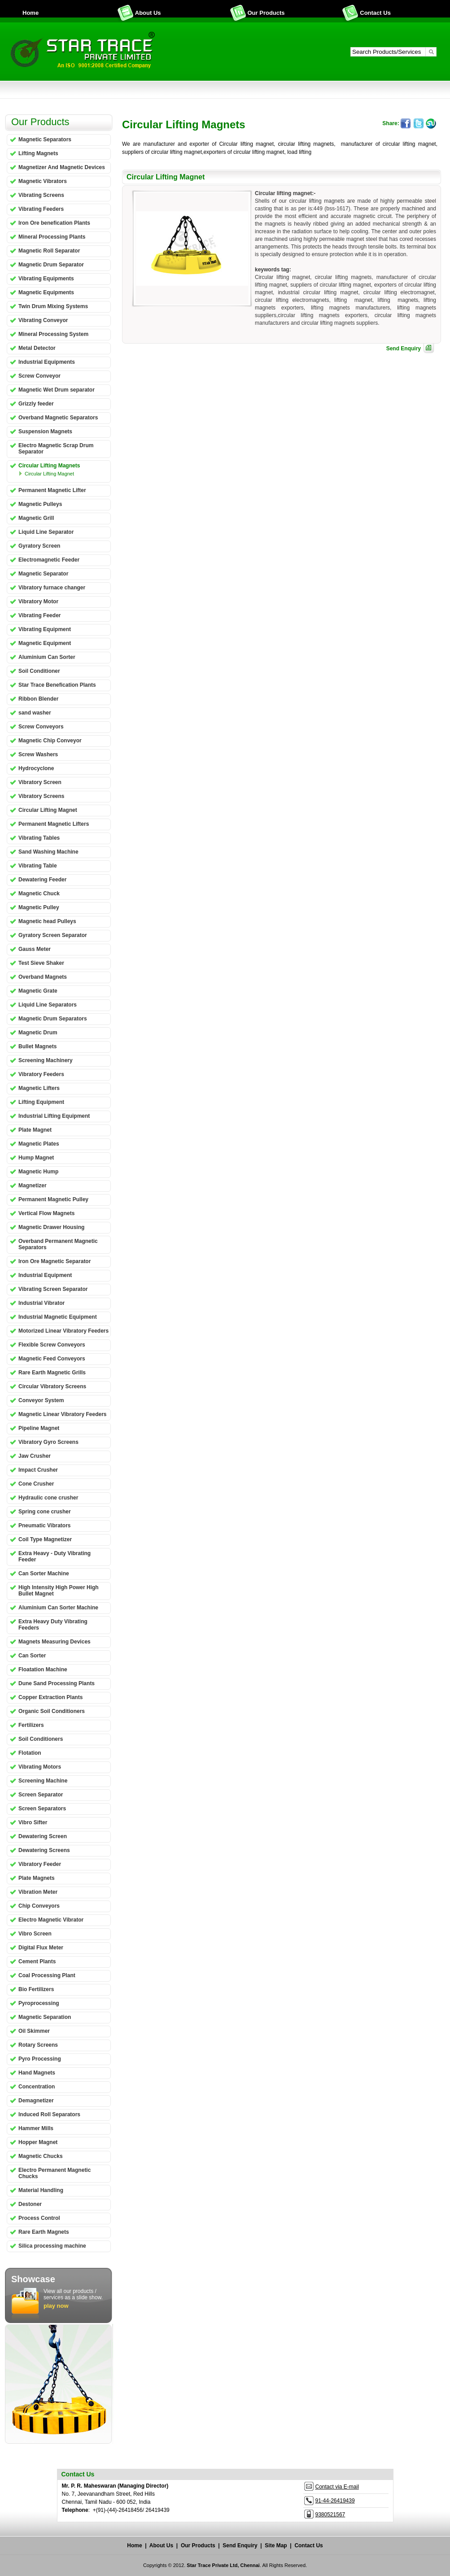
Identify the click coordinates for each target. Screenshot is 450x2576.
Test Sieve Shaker (41, 963)
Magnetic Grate (37, 991)
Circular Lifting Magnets (49, 465)
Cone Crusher (36, 1484)
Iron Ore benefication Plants (54, 223)
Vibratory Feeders (41, 1074)
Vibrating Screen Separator (53, 1289)
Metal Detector (37, 348)
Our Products (266, 12)
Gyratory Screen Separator (52, 935)
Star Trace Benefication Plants (57, 685)
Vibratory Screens (41, 796)
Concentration (36, 2086)
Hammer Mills (35, 2128)
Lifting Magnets (38, 153)
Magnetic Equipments (46, 292)
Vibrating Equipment (44, 629)
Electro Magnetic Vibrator (50, 1920)
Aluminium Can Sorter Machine (58, 1607)
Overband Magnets (42, 977)
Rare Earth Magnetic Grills (52, 1372)
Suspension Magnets (45, 431)
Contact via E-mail (337, 2487)
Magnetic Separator (43, 574)
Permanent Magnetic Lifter (52, 490)
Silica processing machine (52, 2246)
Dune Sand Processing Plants (56, 1683)
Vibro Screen (35, 1934)
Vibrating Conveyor (43, 320)
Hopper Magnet (37, 2142)
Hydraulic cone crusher (48, 1498)
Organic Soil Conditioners (51, 1711)
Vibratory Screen (39, 782)
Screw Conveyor (39, 376)
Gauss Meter (34, 949)
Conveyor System (41, 1400)
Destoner (30, 2204)
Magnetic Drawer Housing (51, 1227)
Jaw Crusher (34, 1456)
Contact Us (375, 12)
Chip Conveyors (39, 1906)
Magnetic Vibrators (42, 181)
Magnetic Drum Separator (51, 265)
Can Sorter (32, 1655)
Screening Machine (42, 1781)
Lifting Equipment (41, 1102)
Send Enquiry (403, 348)
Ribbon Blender (38, 699)
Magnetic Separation (44, 2017)
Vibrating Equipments (46, 278)
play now (56, 2305)
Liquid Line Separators (47, 1005)
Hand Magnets (36, 2073)
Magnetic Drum (37, 1032)
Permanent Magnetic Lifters (53, 824)
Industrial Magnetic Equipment (57, 1317)
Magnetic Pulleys (40, 504)
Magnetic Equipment (44, 643)
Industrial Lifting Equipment (54, 1116)
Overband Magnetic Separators (58, 417)
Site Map (276, 2545)
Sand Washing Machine (48, 852)
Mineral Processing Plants (51, 237)
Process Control (39, 2218)
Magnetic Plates (38, 1144)
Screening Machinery (45, 1060)
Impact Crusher (38, 1470)
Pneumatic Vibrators (44, 1525)
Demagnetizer (36, 2100)
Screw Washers (38, 754)
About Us (148, 12)
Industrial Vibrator (41, 1303)
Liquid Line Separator (46, 532)
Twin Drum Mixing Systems (53, 306)
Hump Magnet (36, 1158)
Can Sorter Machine (43, 1573)
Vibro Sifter (32, 1822)
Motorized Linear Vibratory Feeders (63, 1331)
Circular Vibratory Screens (52, 1386)
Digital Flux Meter (40, 1947)
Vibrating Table (37, 866)
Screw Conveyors (41, 727)
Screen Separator (40, 1794)
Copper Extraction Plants (50, 1697)
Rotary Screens (38, 2045)
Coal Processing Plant (46, 1975)
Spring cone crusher (44, 1511)
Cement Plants (37, 1961)
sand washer (34, 713)
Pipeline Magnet (38, 1428)
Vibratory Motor (38, 601)
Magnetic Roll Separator (49, 251)
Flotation (29, 1753)
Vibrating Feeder (39, 615)
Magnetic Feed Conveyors (51, 1359)
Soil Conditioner (39, 671)
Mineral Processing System (53, 334)
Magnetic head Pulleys (47, 921)
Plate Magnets (36, 1878)
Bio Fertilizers (36, 1989)
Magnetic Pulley (38, 907)
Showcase (33, 2279)
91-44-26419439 (335, 2501)
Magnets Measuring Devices (54, 1642)
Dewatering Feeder (42, 879)
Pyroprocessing (38, 2003)
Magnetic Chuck (39, 893)
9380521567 (330, 2514)
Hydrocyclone (36, 768)
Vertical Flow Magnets (46, 1213)
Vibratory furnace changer (51, 587)
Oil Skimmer (34, 2031)
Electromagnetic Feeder (48, 560)
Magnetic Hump (38, 1171)
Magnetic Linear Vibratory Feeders (62, 1414)
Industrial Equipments (46, 362)
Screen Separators (42, 1808)
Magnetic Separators (44, 139)
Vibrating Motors (39, 1767)
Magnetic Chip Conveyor (50, 740)
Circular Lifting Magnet (49, 473)
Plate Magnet (35, 1130)
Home (30, 12)
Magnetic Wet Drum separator (56, 390)
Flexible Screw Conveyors (51, 1345)
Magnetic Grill (36, 518)
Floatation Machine (42, 1669)
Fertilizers (31, 1725)
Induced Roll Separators (49, 2114)
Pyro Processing (39, 2059)
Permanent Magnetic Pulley (53, 1199)
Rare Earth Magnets (43, 2232)
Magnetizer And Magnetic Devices (61, 167)
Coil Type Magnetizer (45, 1539)
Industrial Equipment (45, 1275)
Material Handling (40, 2190)
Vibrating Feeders (41, 209)
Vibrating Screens (41, 195)
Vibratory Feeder (39, 1864)
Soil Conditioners (40, 1739)
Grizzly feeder (36, 404)
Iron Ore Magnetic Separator (54, 1261)
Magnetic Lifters (39, 1088)
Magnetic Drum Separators (52, 1019)
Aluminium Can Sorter (46, 657)
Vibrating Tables (39, 838)
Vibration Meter (37, 1892)
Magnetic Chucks (40, 2156)
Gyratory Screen (39, 546)
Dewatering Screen (42, 1836)
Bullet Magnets (37, 1046)
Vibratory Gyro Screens (48, 1442)
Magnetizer (32, 1185)
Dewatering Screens (44, 1850)
